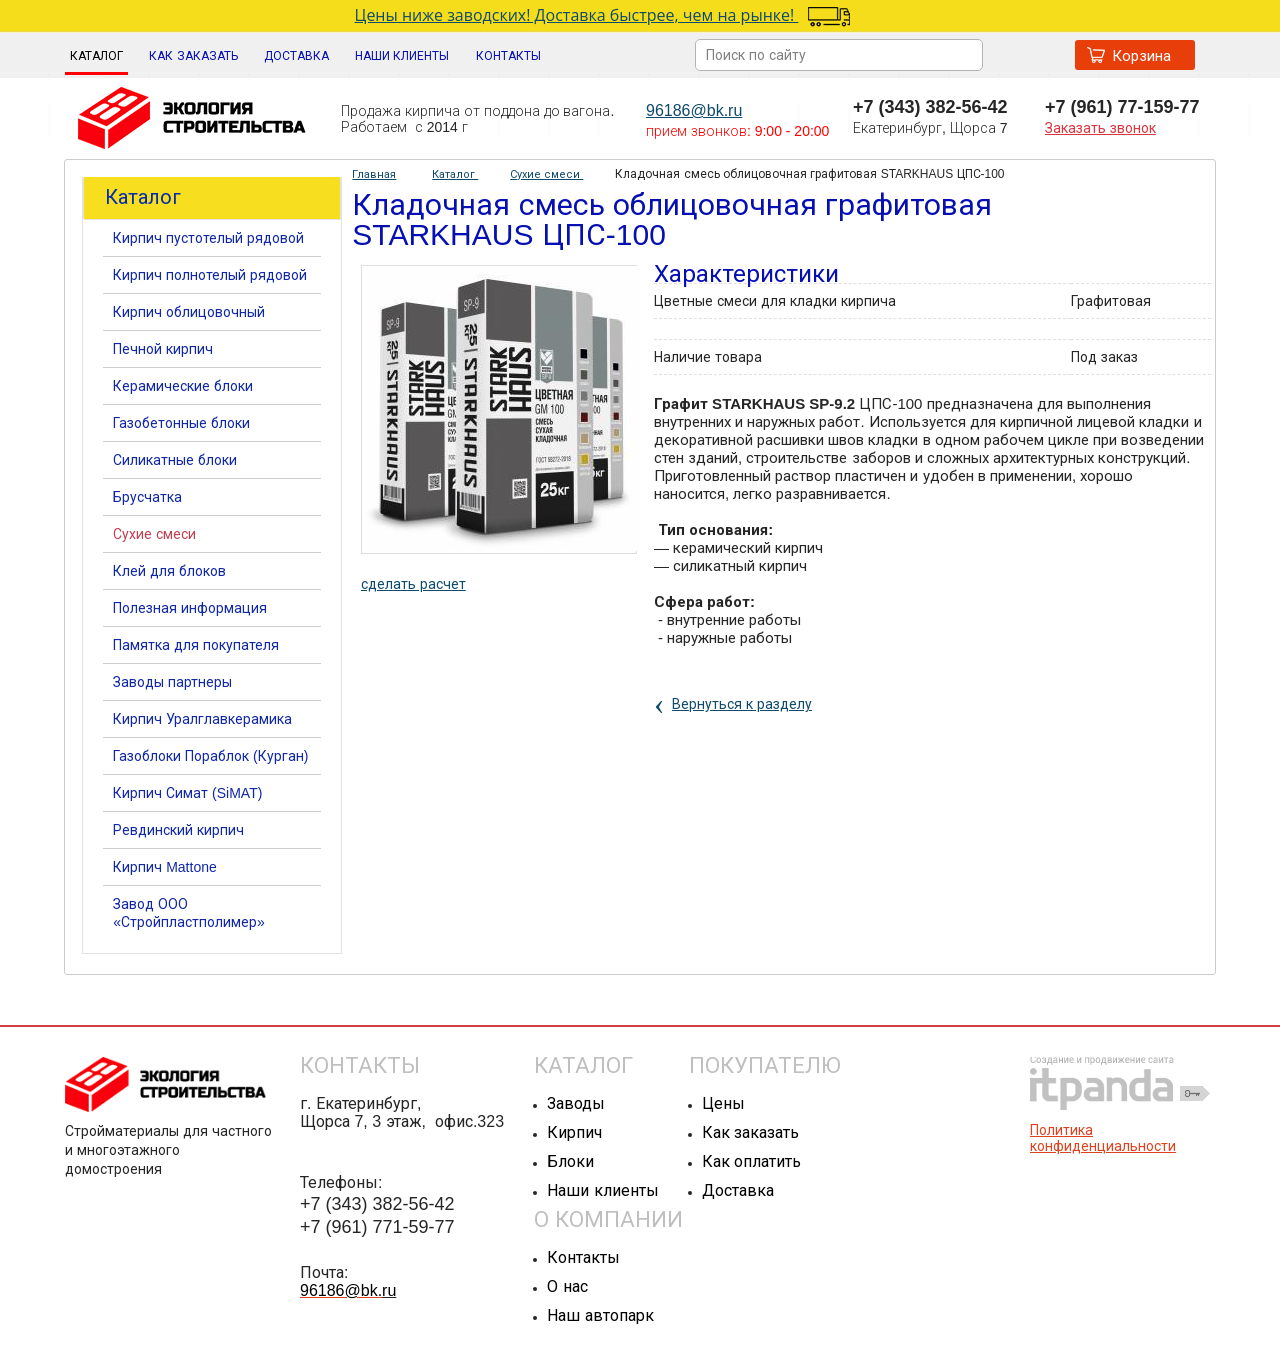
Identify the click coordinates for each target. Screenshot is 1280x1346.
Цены (723, 1103)
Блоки (570, 1161)
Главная (374, 174)
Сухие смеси (546, 174)
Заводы (576, 1103)
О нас (567, 1286)
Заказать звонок (1100, 128)
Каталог (96, 56)
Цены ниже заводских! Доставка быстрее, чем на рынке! (577, 15)
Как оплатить (751, 1161)
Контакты (583, 1257)
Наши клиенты (602, 1190)
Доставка (738, 1190)
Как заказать (750, 1132)
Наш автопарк (600, 1315)
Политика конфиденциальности (1103, 1138)
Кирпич (574, 1132)
